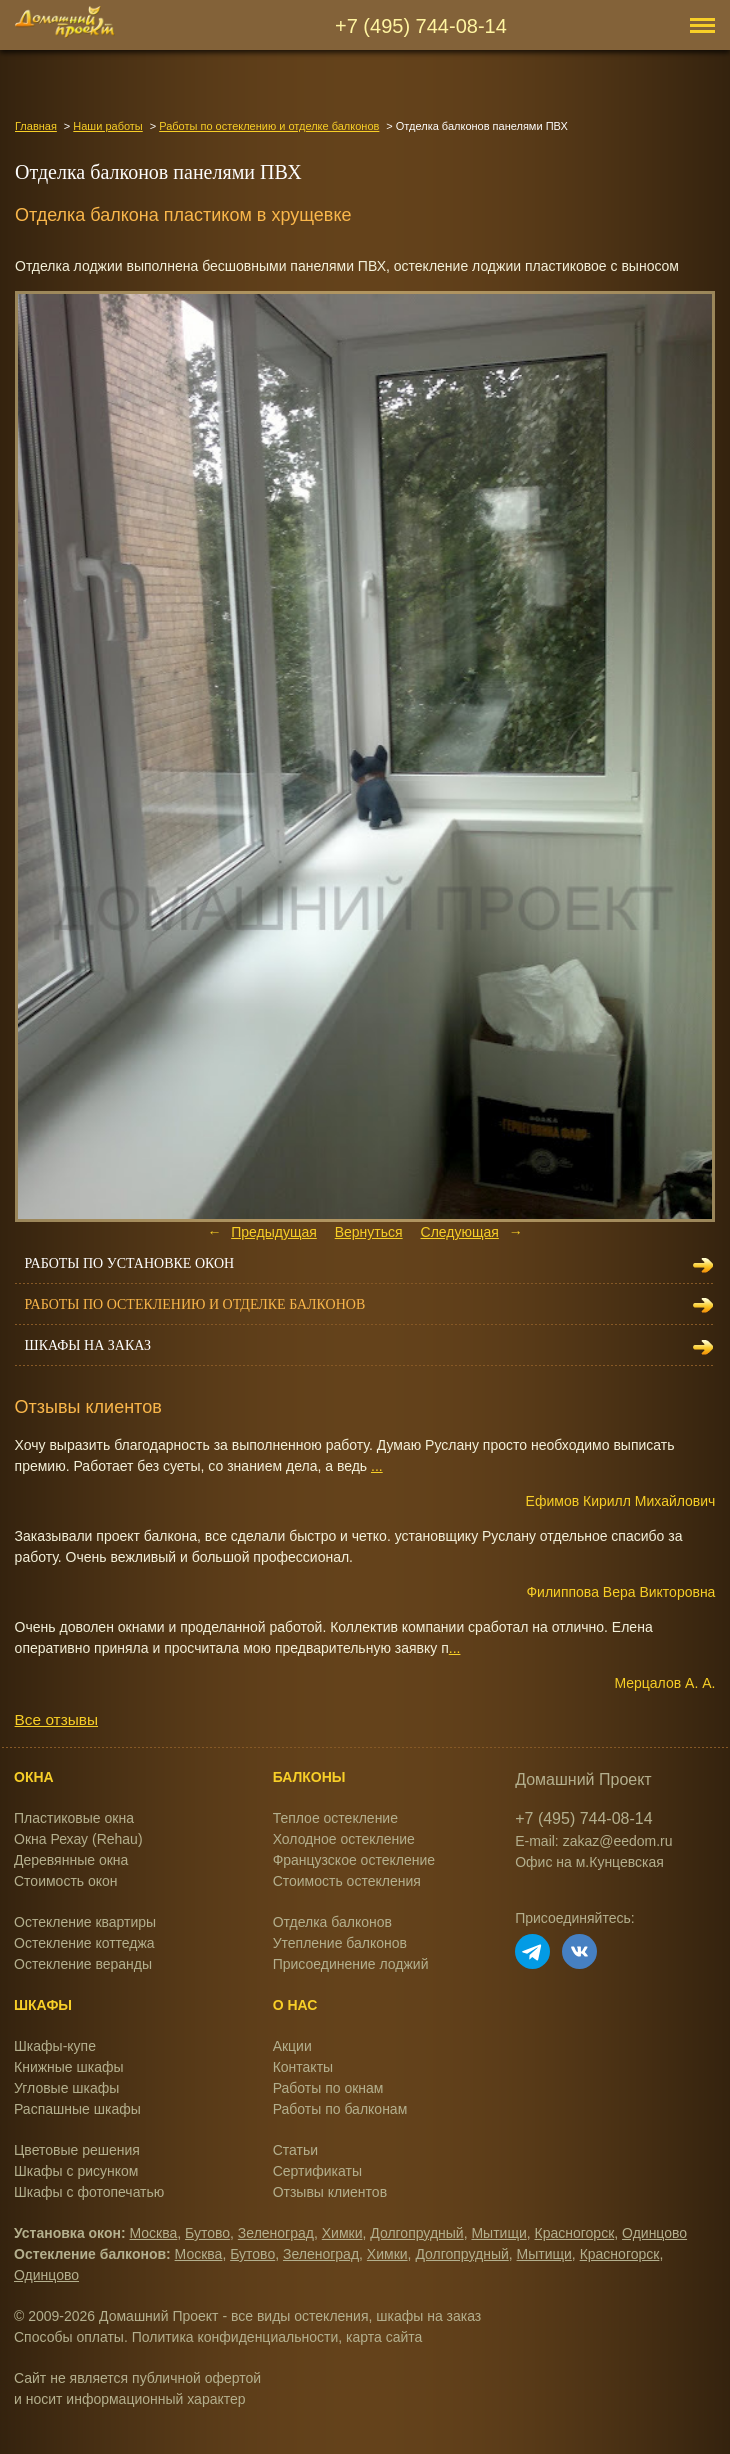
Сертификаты (317, 2171)
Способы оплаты (69, 2337)
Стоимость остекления (347, 1881)
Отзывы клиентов (330, 2192)
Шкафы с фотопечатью (89, 2192)
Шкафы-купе (55, 2046)
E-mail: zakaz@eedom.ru (593, 1841)
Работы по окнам (328, 2088)
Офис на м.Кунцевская (589, 1862)
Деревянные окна (71, 1860)
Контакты (303, 2067)
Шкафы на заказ (88, 1345)
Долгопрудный (416, 2233)
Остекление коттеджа (84, 1943)
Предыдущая (274, 1232)
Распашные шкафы (77, 2109)
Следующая (460, 1232)
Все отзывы (56, 1719)
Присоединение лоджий (351, 1964)
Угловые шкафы (66, 2088)
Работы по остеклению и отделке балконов (269, 126)
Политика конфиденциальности (235, 2337)
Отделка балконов (332, 1922)
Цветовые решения (77, 2150)
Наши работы (107, 126)
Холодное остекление (344, 1839)
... (377, 1466)
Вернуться (369, 1232)
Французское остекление (354, 1860)
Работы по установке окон (130, 1263)
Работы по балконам (340, 2109)
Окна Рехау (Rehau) (78, 1839)
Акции (292, 2046)
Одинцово (654, 2233)
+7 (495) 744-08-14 (421, 26)
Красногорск (575, 2233)
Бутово (207, 2233)
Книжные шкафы (69, 2067)
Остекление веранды (83, 1964)
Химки (342, 2233)
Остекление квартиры (85, 1922)
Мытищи (498, 2233)
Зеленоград (276, 2233)
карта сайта (384, 2337)
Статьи (295, 2150)
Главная (36, 126)
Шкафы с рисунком (76, 2171)
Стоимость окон (66, 1881)
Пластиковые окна (74, 1818)
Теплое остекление (335, 1818)
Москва (154, 2233)
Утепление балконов (340, 1943)
